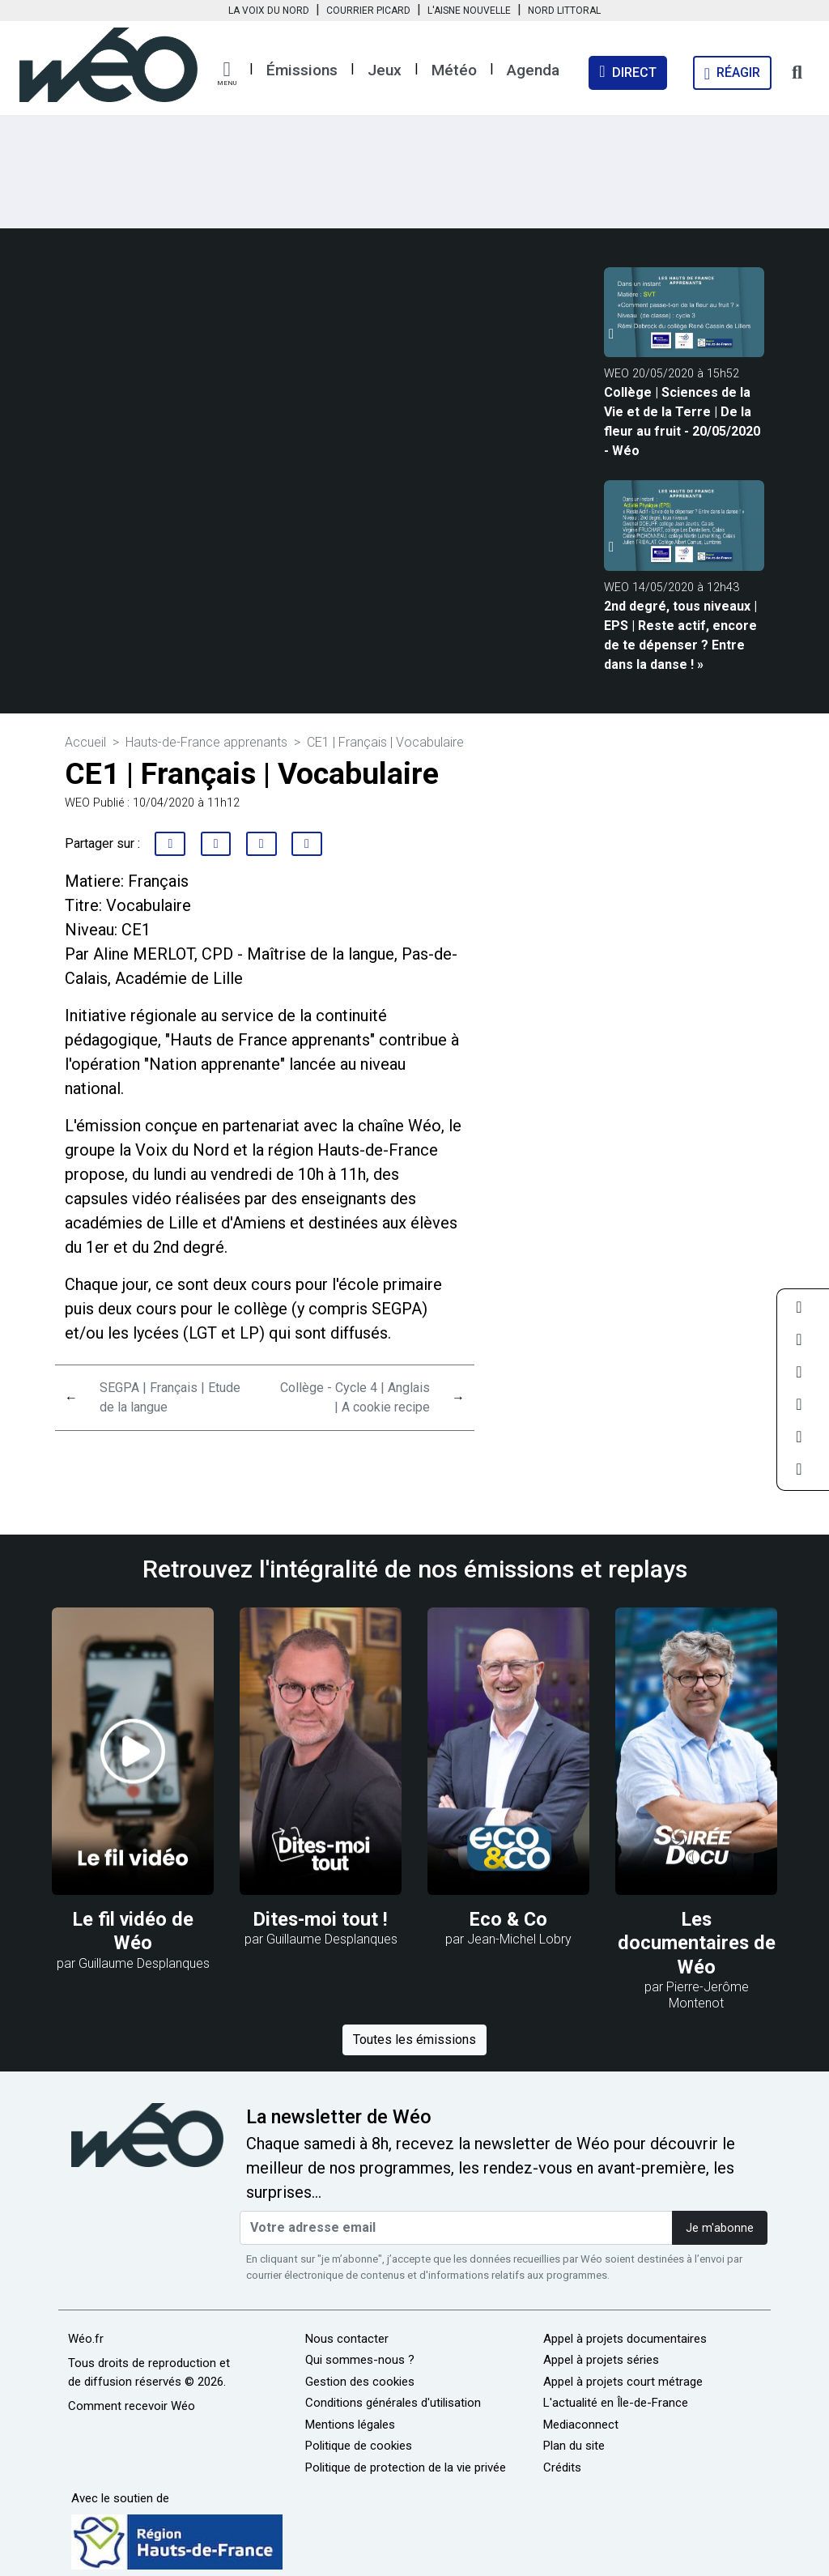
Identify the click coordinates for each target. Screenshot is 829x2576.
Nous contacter (347, 2338)
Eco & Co (508, 1919)
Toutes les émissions (414, 2039)
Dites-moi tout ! (320, 1919)
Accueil (85, 742)
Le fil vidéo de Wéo (133, 1931)
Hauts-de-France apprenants (208, 742)
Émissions (302, 70)
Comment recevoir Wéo (131, 2406)
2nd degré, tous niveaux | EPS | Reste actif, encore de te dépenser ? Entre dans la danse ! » (680, 635)
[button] (226, 73)
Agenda (533, 70)
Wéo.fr (86, 2338)
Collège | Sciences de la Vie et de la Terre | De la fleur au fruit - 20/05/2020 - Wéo (682, 421)
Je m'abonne (720, 2228)
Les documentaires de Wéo (697, 1943)
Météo (454, 70)
